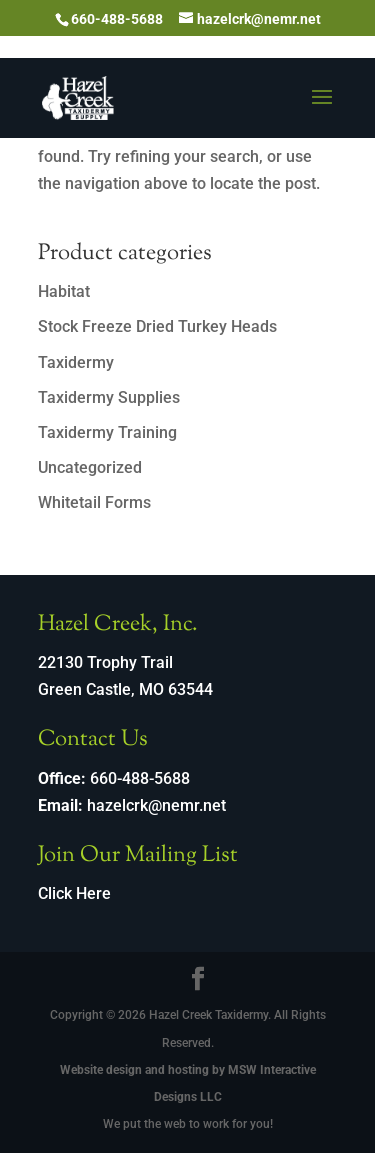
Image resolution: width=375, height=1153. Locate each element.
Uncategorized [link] (90, 467)
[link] (78, 96)
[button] (322, 110)
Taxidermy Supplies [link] (109, 397)
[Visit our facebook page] (198, 981)
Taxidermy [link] (76, 362)
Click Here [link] (74, 893)
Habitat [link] (64, 291)
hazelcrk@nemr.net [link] (156, 805)
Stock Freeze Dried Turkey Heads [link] (157, 326)
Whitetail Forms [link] (94, 502)
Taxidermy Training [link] (107, 432)
